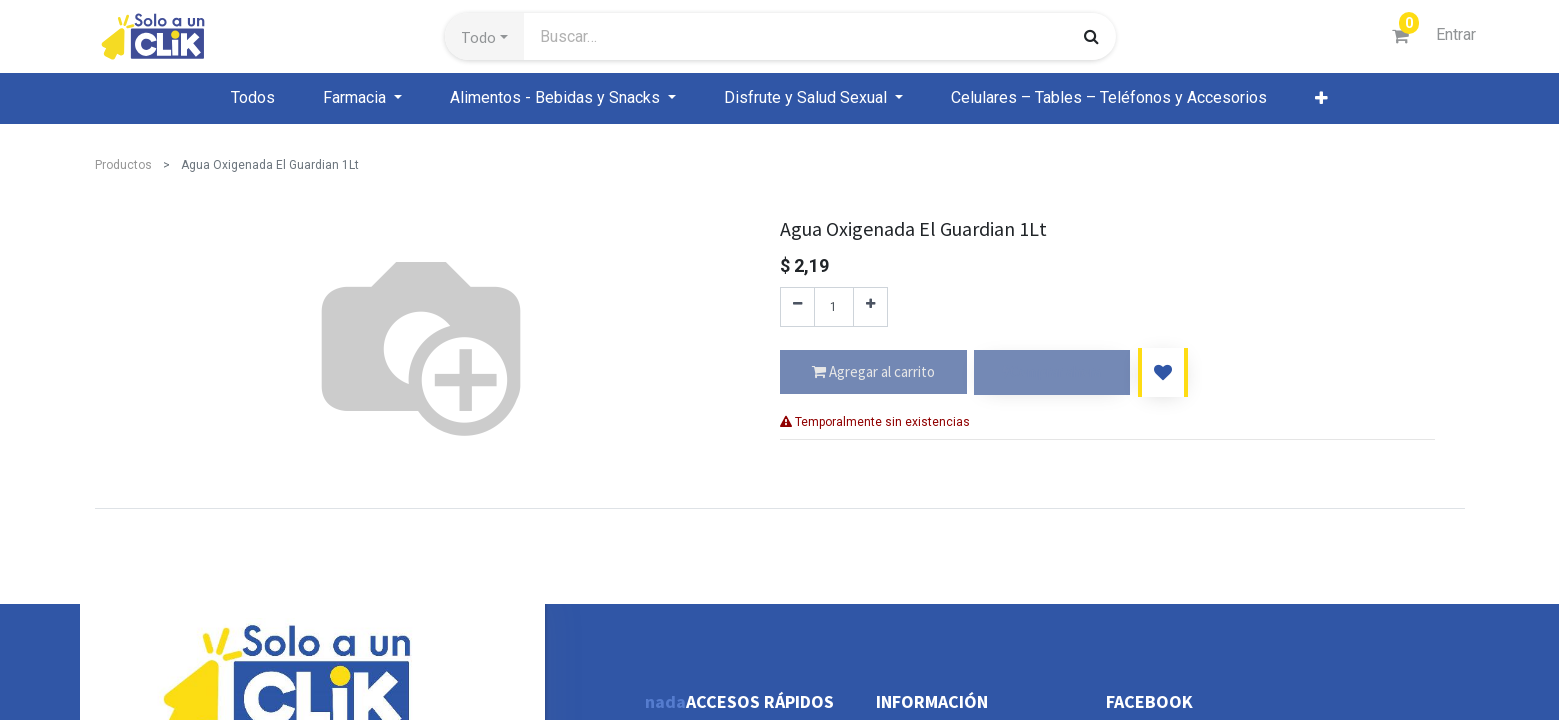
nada (665, 701)
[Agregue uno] (870, 307)
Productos (123, 165)
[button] (484, 37)
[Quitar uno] (797, 307)
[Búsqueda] (1091, 36)
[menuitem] (253, 98)
